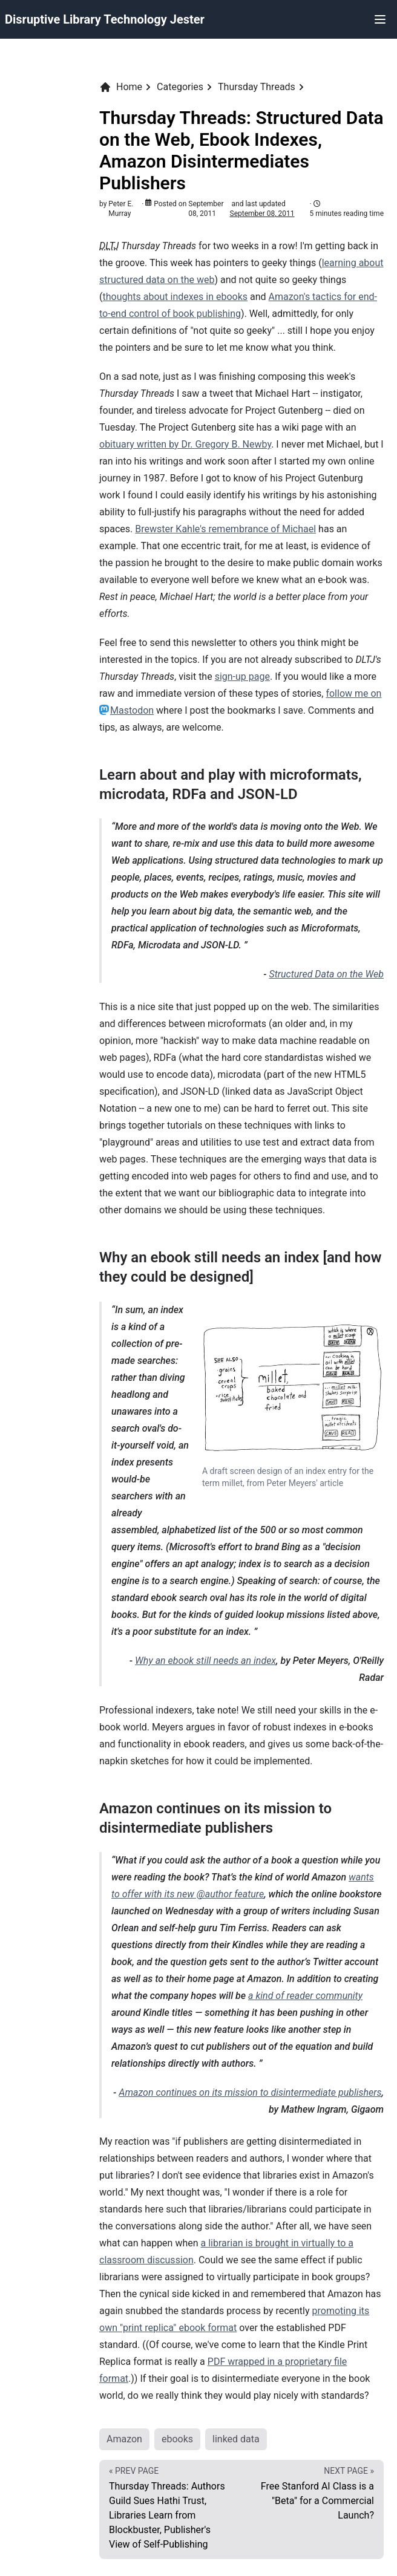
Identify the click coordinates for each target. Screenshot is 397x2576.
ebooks (177, 2439)
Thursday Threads (256, 87)
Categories (180, 87)
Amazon (124, 2439)
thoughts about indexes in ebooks (175, 296)
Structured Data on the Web (326, 974)
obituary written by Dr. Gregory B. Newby (185, 444)
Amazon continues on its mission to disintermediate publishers (250, 2092)
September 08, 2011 (262, 213)
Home (120, 87)
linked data (236, 2439)
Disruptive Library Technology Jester (105, 19)
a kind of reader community (305, 1995)
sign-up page (242, 676)
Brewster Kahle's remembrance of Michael (225, 529)
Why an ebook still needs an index (205, 1660)
